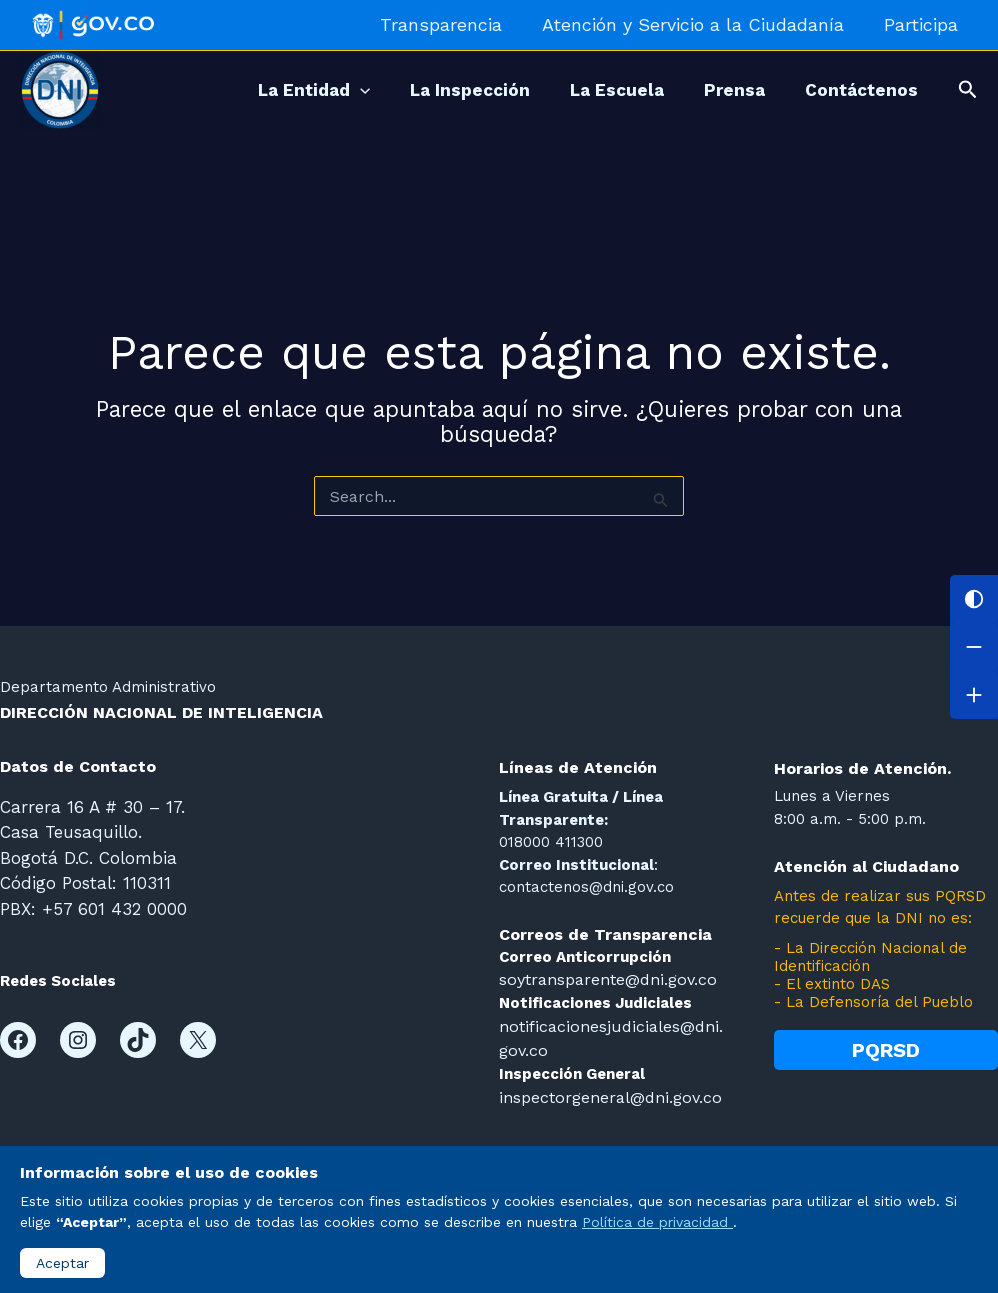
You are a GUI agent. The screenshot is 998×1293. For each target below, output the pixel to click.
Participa (923, 24)
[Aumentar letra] (974, 695)
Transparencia (451, 24)
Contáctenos (856, 90)
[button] (968, 90)
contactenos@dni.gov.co (586, 887)
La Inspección (435, 90)
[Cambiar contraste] (974, 599)
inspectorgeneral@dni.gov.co (604, 1092)
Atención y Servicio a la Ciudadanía (699, 24)
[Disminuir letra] (974, 647)
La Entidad (269, 90)
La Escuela (592, 90)
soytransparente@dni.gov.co (603, 979)
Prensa (719, 90)
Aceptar (62, 1263)
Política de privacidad (657, 1222)
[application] (315, 90)
